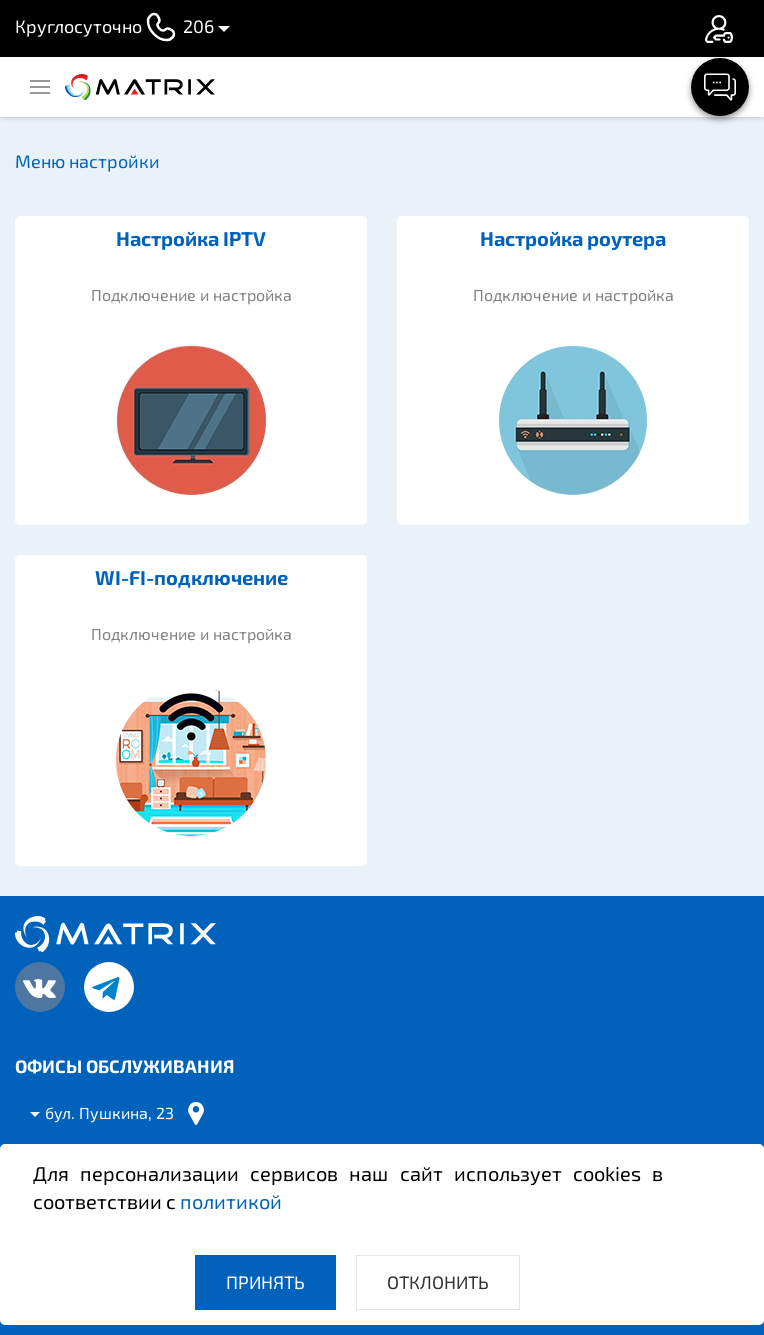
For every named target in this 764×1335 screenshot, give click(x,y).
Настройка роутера (573, 238)
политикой (231, 1201)
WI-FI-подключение (191, 577)
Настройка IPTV (191, 238)
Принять (265, 1282)
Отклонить (438, 1282)
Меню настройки (87, 161)
